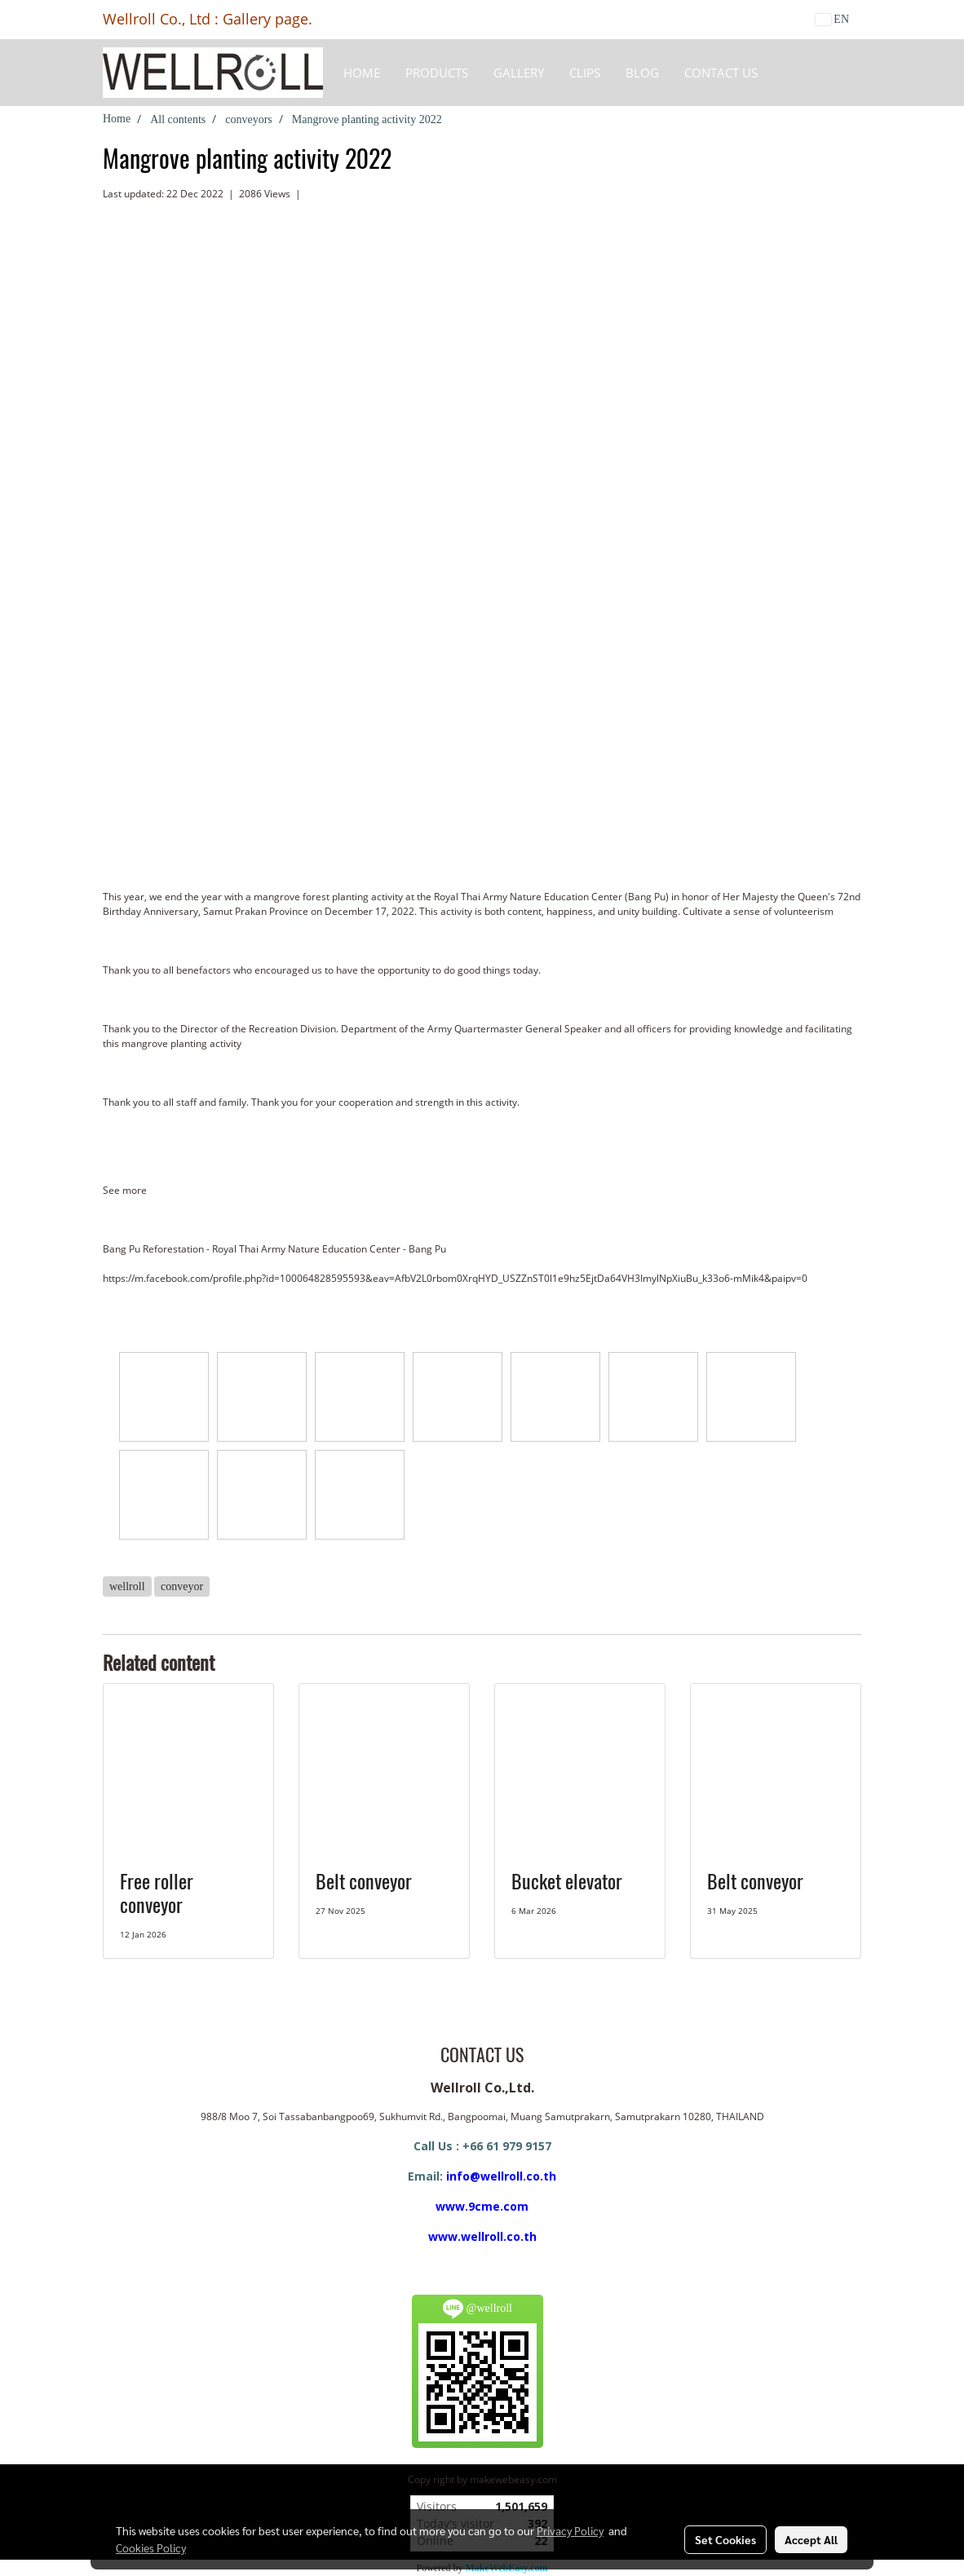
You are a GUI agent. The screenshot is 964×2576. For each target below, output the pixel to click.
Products (436, 72)
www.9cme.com (482, 2206)
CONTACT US (721, 72)
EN (832, 19)
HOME (361, 72)
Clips (584, 72)
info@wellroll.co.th (501, 2176)
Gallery (518, 72)
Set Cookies (725, 2539)
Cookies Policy (151, 2547)
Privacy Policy (570, 2530)
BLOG (642, 72)
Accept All (811, 2539)
